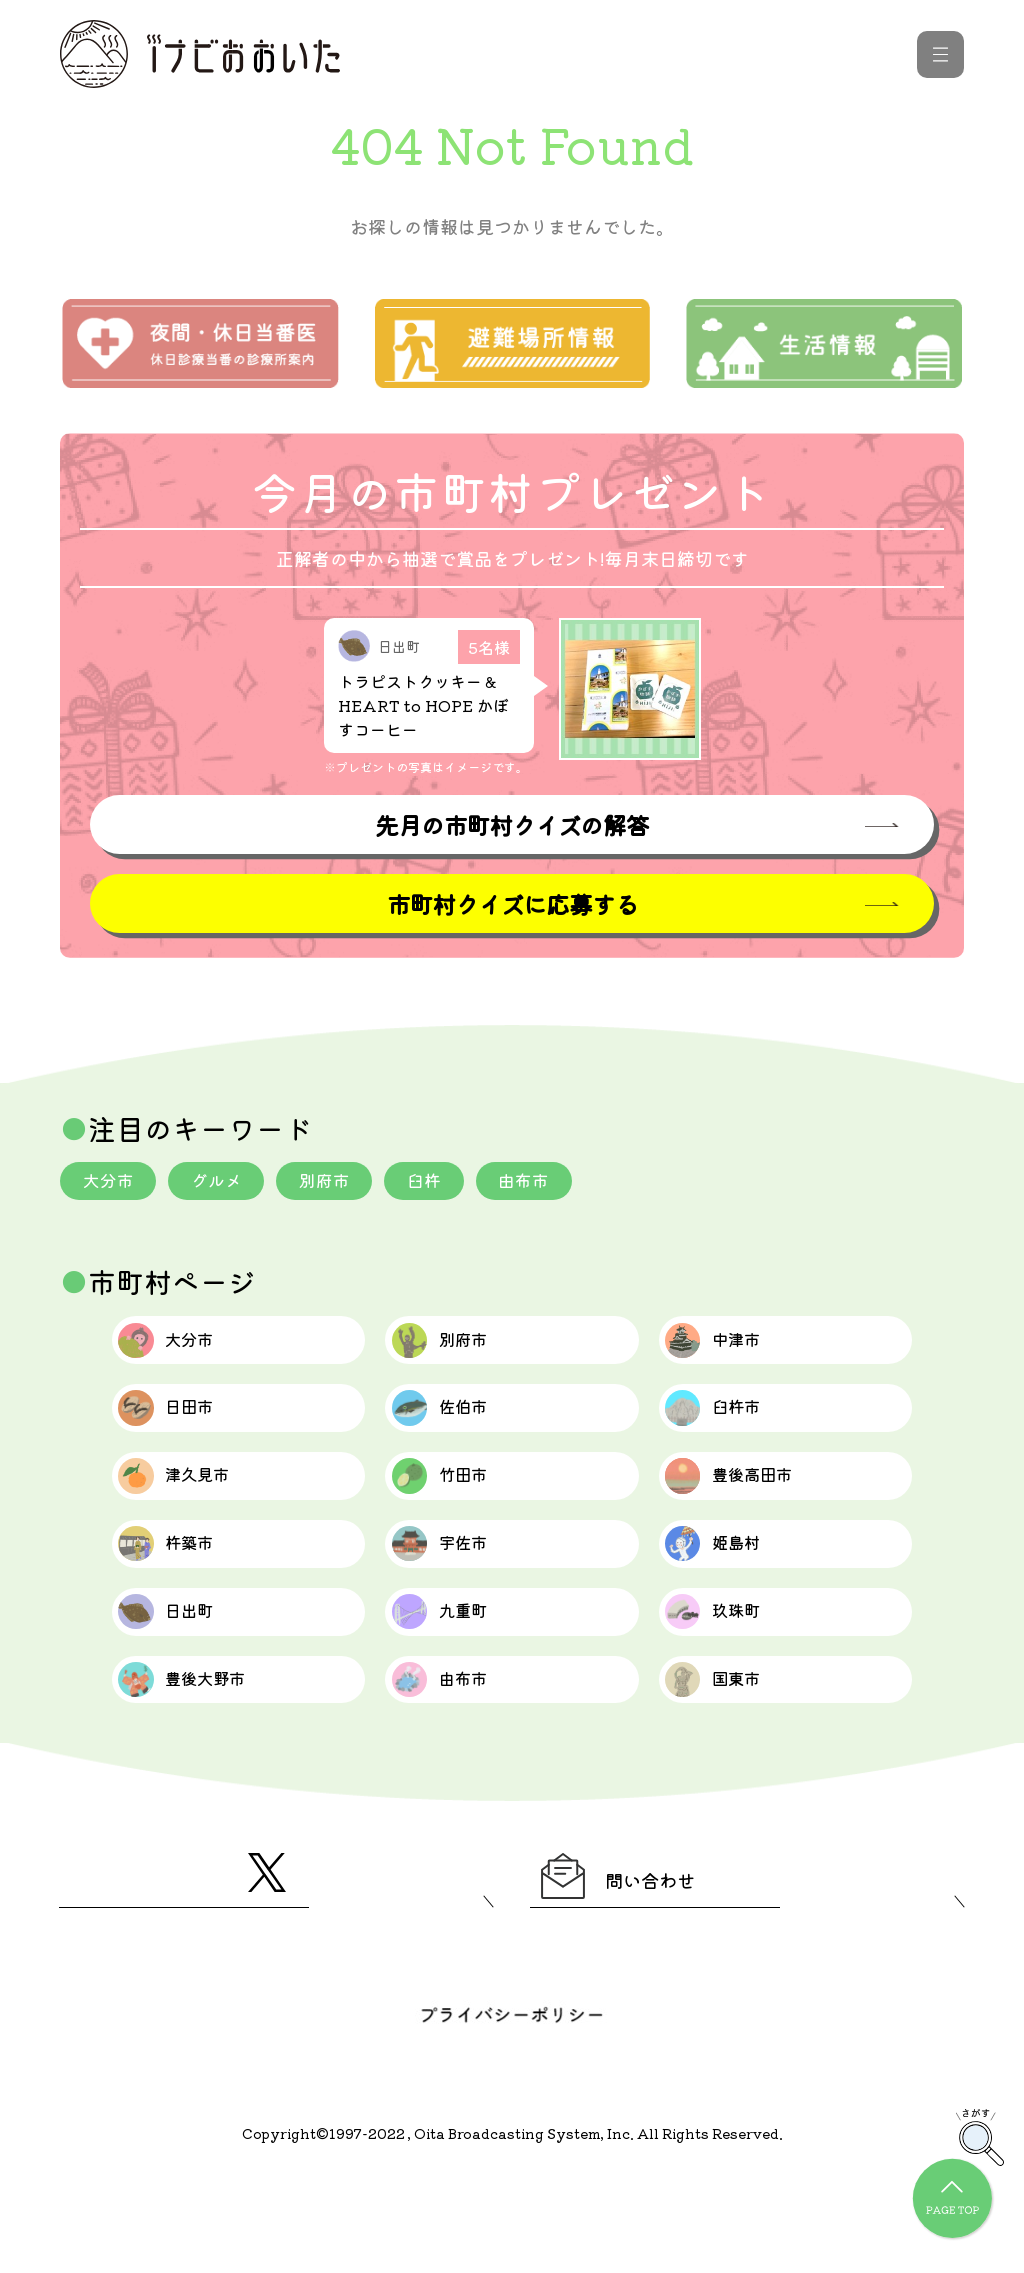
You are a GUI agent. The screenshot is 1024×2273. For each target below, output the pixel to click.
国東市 (733, 1763)
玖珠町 (733, 1681)
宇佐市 (459, 1599)
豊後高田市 (755, 1517)
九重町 (459, 1681)
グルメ (225, 1185)
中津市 (733, 1353)
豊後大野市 (208, 1763)
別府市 (339, 1185)
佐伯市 (459, 1435)
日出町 (186, 1681)
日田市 (186, 1435)
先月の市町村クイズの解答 (512, 825)
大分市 (111, 1185)
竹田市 (459, 1517)
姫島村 (733, 1599)
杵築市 (186, 1599)
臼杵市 (733, 1435)
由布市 (549, 1185)
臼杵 (444, 1185)
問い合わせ (644, 1971)
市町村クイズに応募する (512, 906)
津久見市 (197, 1517)
